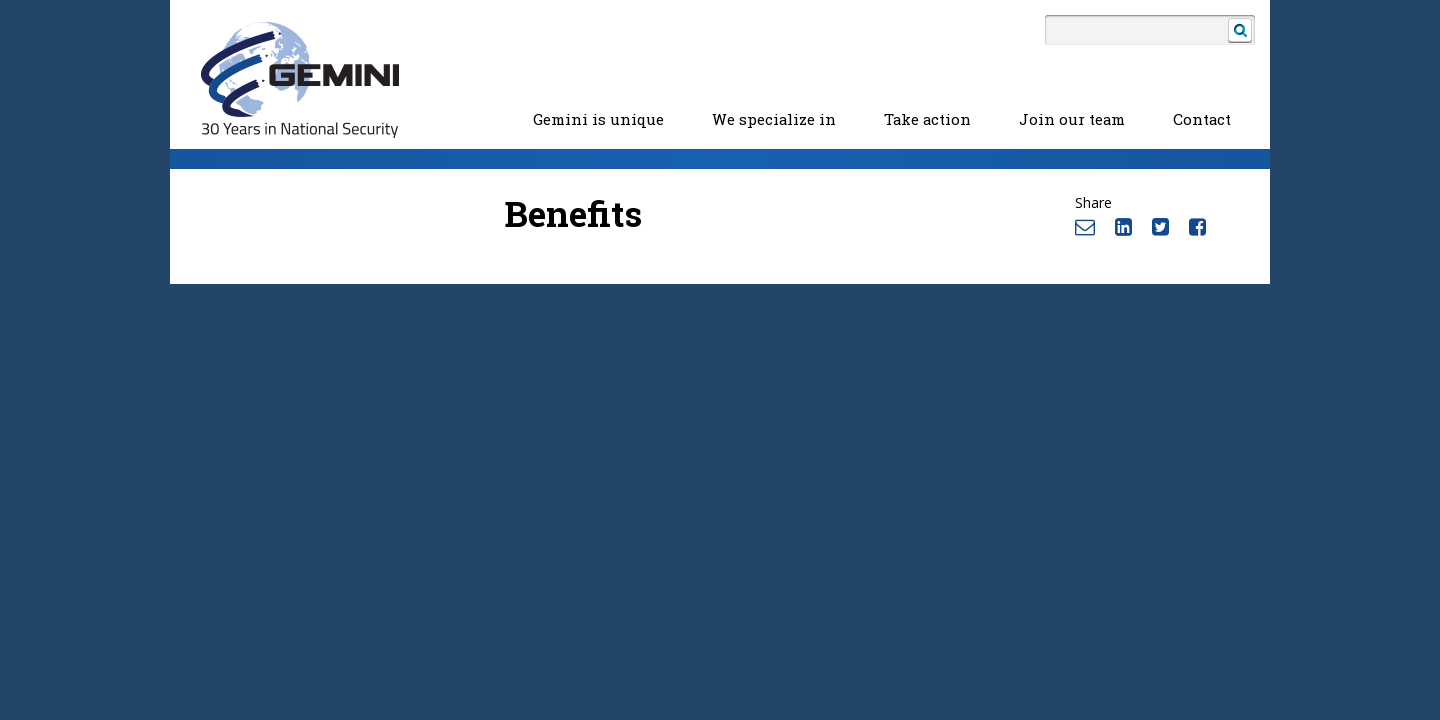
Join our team (1072, 119)
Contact (1202, 119)
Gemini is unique (598, 119)
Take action (927, 119)
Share (1093, 202)
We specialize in (774, 119)
